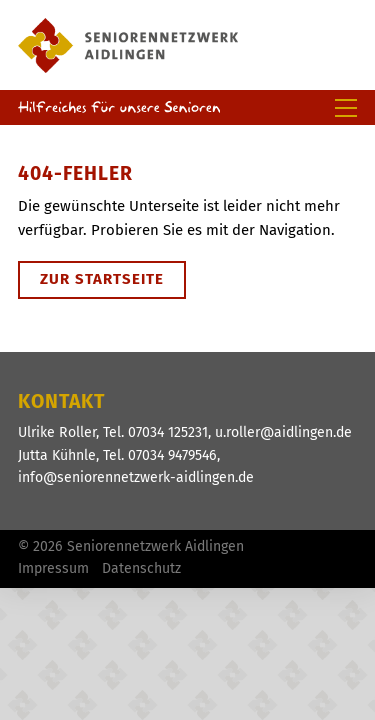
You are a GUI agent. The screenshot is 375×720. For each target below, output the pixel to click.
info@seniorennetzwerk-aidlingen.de (136, 477)
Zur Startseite (102, 279)
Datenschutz (141, 568)
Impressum (53, 568)
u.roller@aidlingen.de (283, 432)
